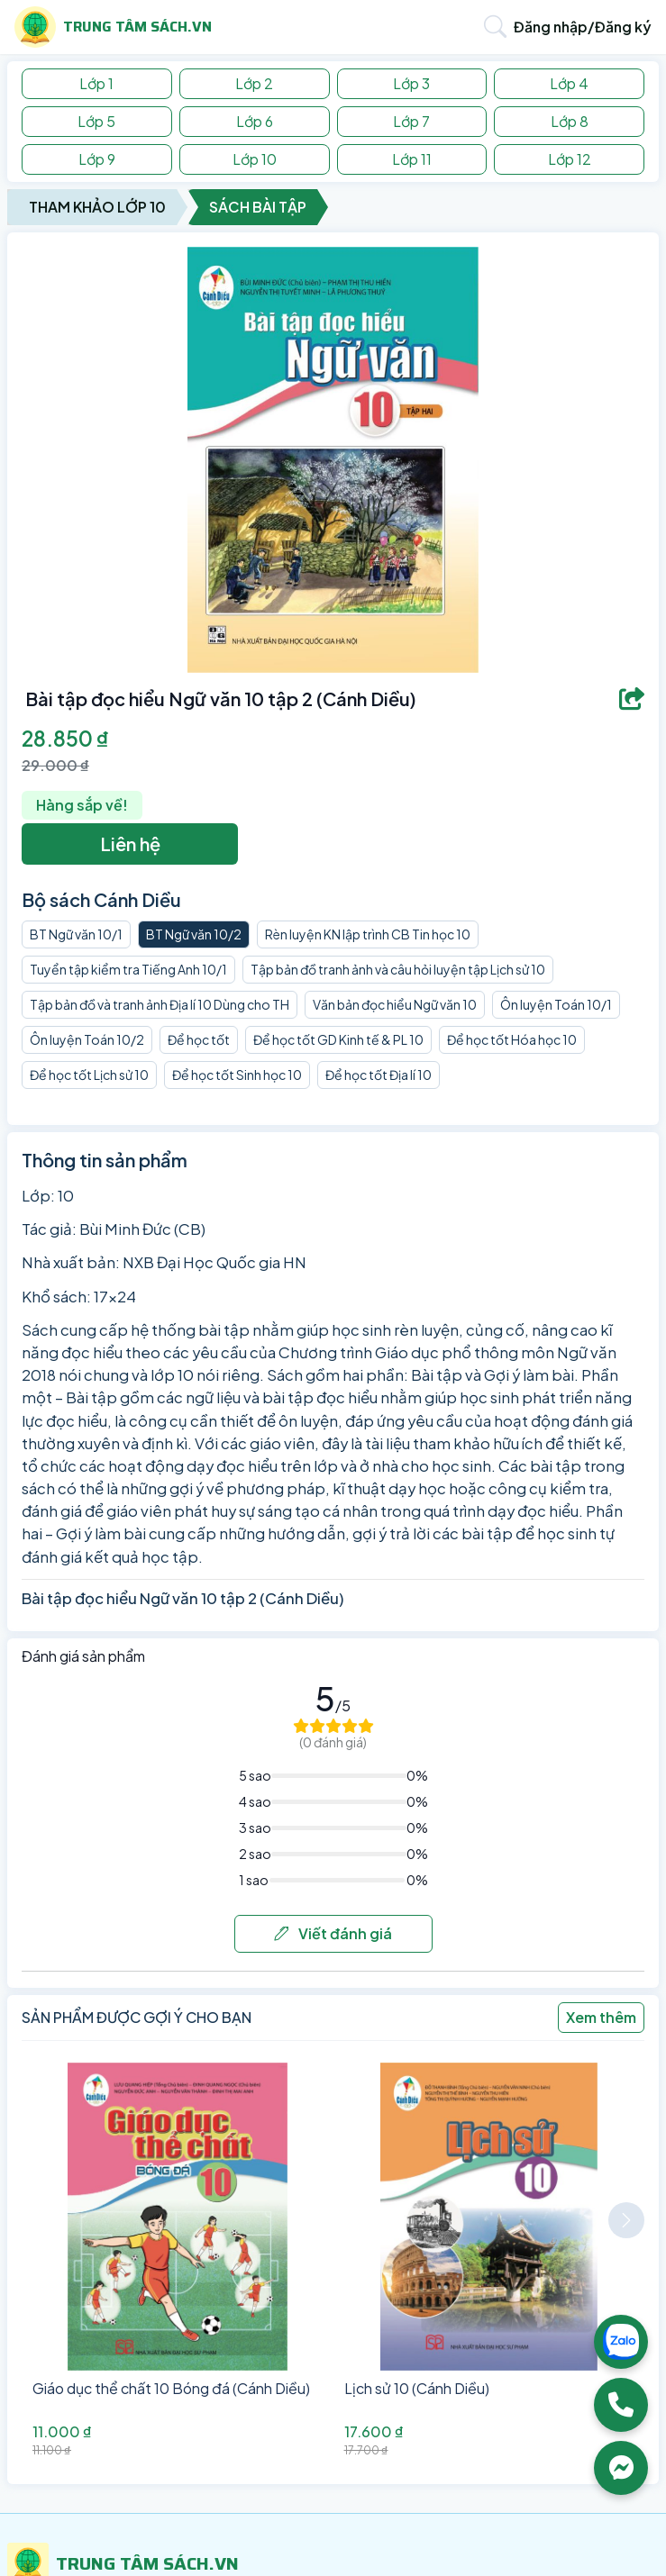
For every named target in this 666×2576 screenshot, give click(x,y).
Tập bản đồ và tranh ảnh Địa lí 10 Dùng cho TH (159, 1004)
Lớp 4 (569, 83)
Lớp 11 (412, 159)
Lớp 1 (96, 83)
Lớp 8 (569, 121)
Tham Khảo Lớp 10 (97, 206)
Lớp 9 (96, 159)
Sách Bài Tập (257, 206)
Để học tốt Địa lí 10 (378, 1074)
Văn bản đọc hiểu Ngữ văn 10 (395, 1004)
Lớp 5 (96, 121)
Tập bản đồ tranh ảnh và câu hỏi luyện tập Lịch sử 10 (398, 969)
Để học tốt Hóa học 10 (512, 1039)
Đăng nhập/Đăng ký (583, 26)
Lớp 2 (254, 83)
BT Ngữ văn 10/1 (76, 934)
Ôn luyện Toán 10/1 (556, 1004)
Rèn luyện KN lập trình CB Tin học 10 (367, 934)
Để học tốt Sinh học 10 (237, 1074)
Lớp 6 (254, 121)
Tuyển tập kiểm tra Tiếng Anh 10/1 (128, 969)
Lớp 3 (411, 83)
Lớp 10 (255, 159)
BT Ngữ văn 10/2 (194, 934)
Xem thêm (601, 2017)
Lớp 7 (411, 121)
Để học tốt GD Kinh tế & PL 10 (338, 1039)
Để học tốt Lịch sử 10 (89, 1074)
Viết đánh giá (333, 1933)
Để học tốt (199, 1039)
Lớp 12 (569, 159)
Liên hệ (130, 843)
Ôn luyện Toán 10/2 (87, 1039)
